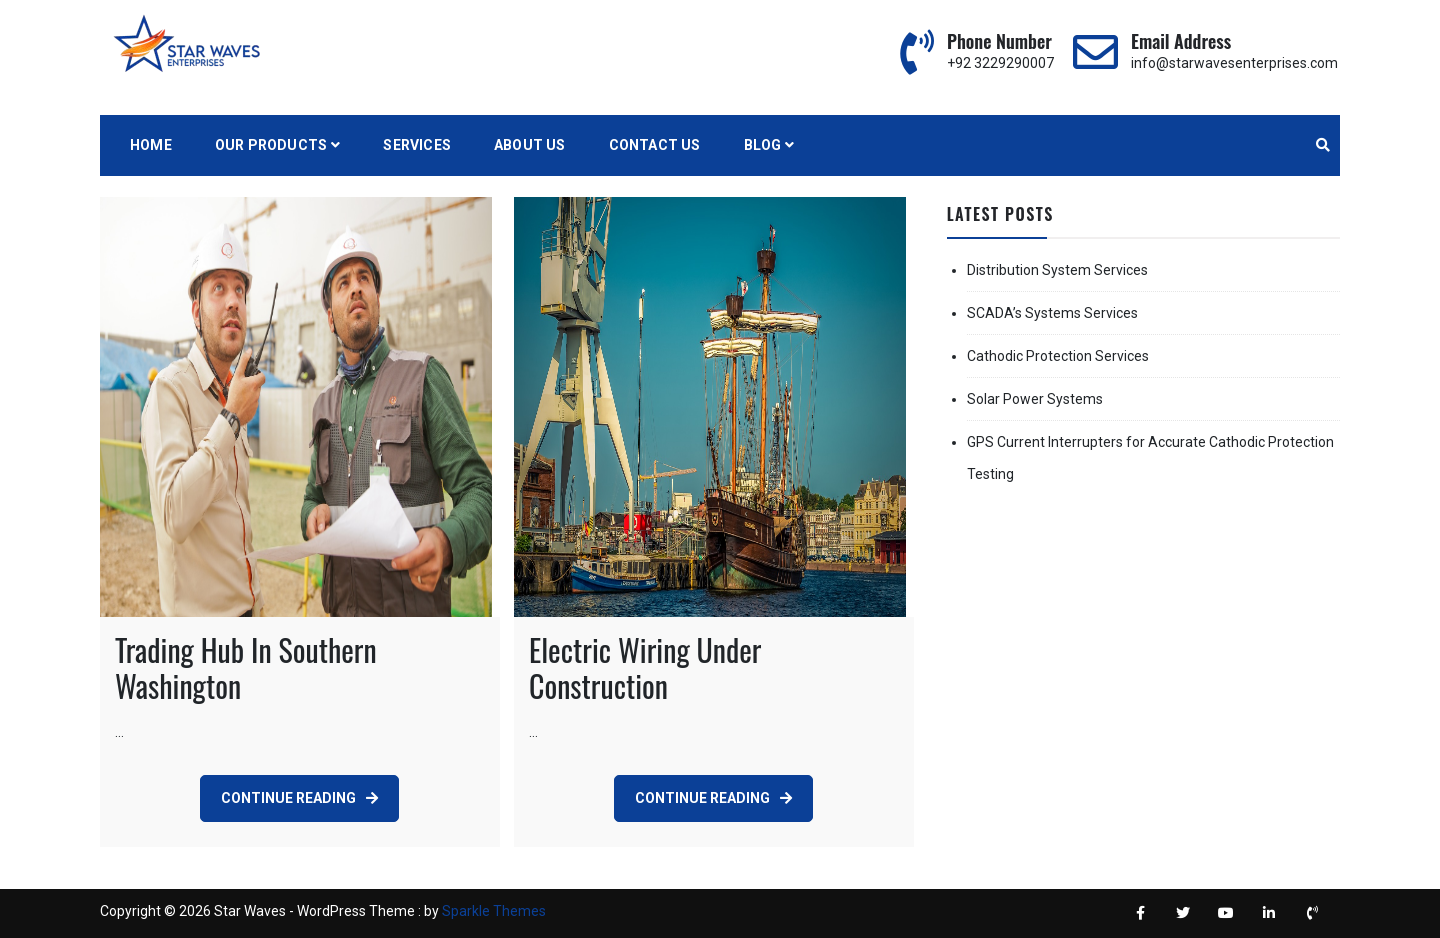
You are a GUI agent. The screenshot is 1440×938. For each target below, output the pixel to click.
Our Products (271, 145)
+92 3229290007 (1000, 63)
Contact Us (655, 145)
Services (417, 145)
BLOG (763, 145)
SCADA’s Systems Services (1052, 313)
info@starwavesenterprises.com (1234, 63)
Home (151, 145)
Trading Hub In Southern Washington (246, 667)
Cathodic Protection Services (1058, 356)
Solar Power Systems (1035, 399)
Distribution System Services (1057, 270)
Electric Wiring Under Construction (645, 667)
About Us (530, 145)
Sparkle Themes (494, 911)
